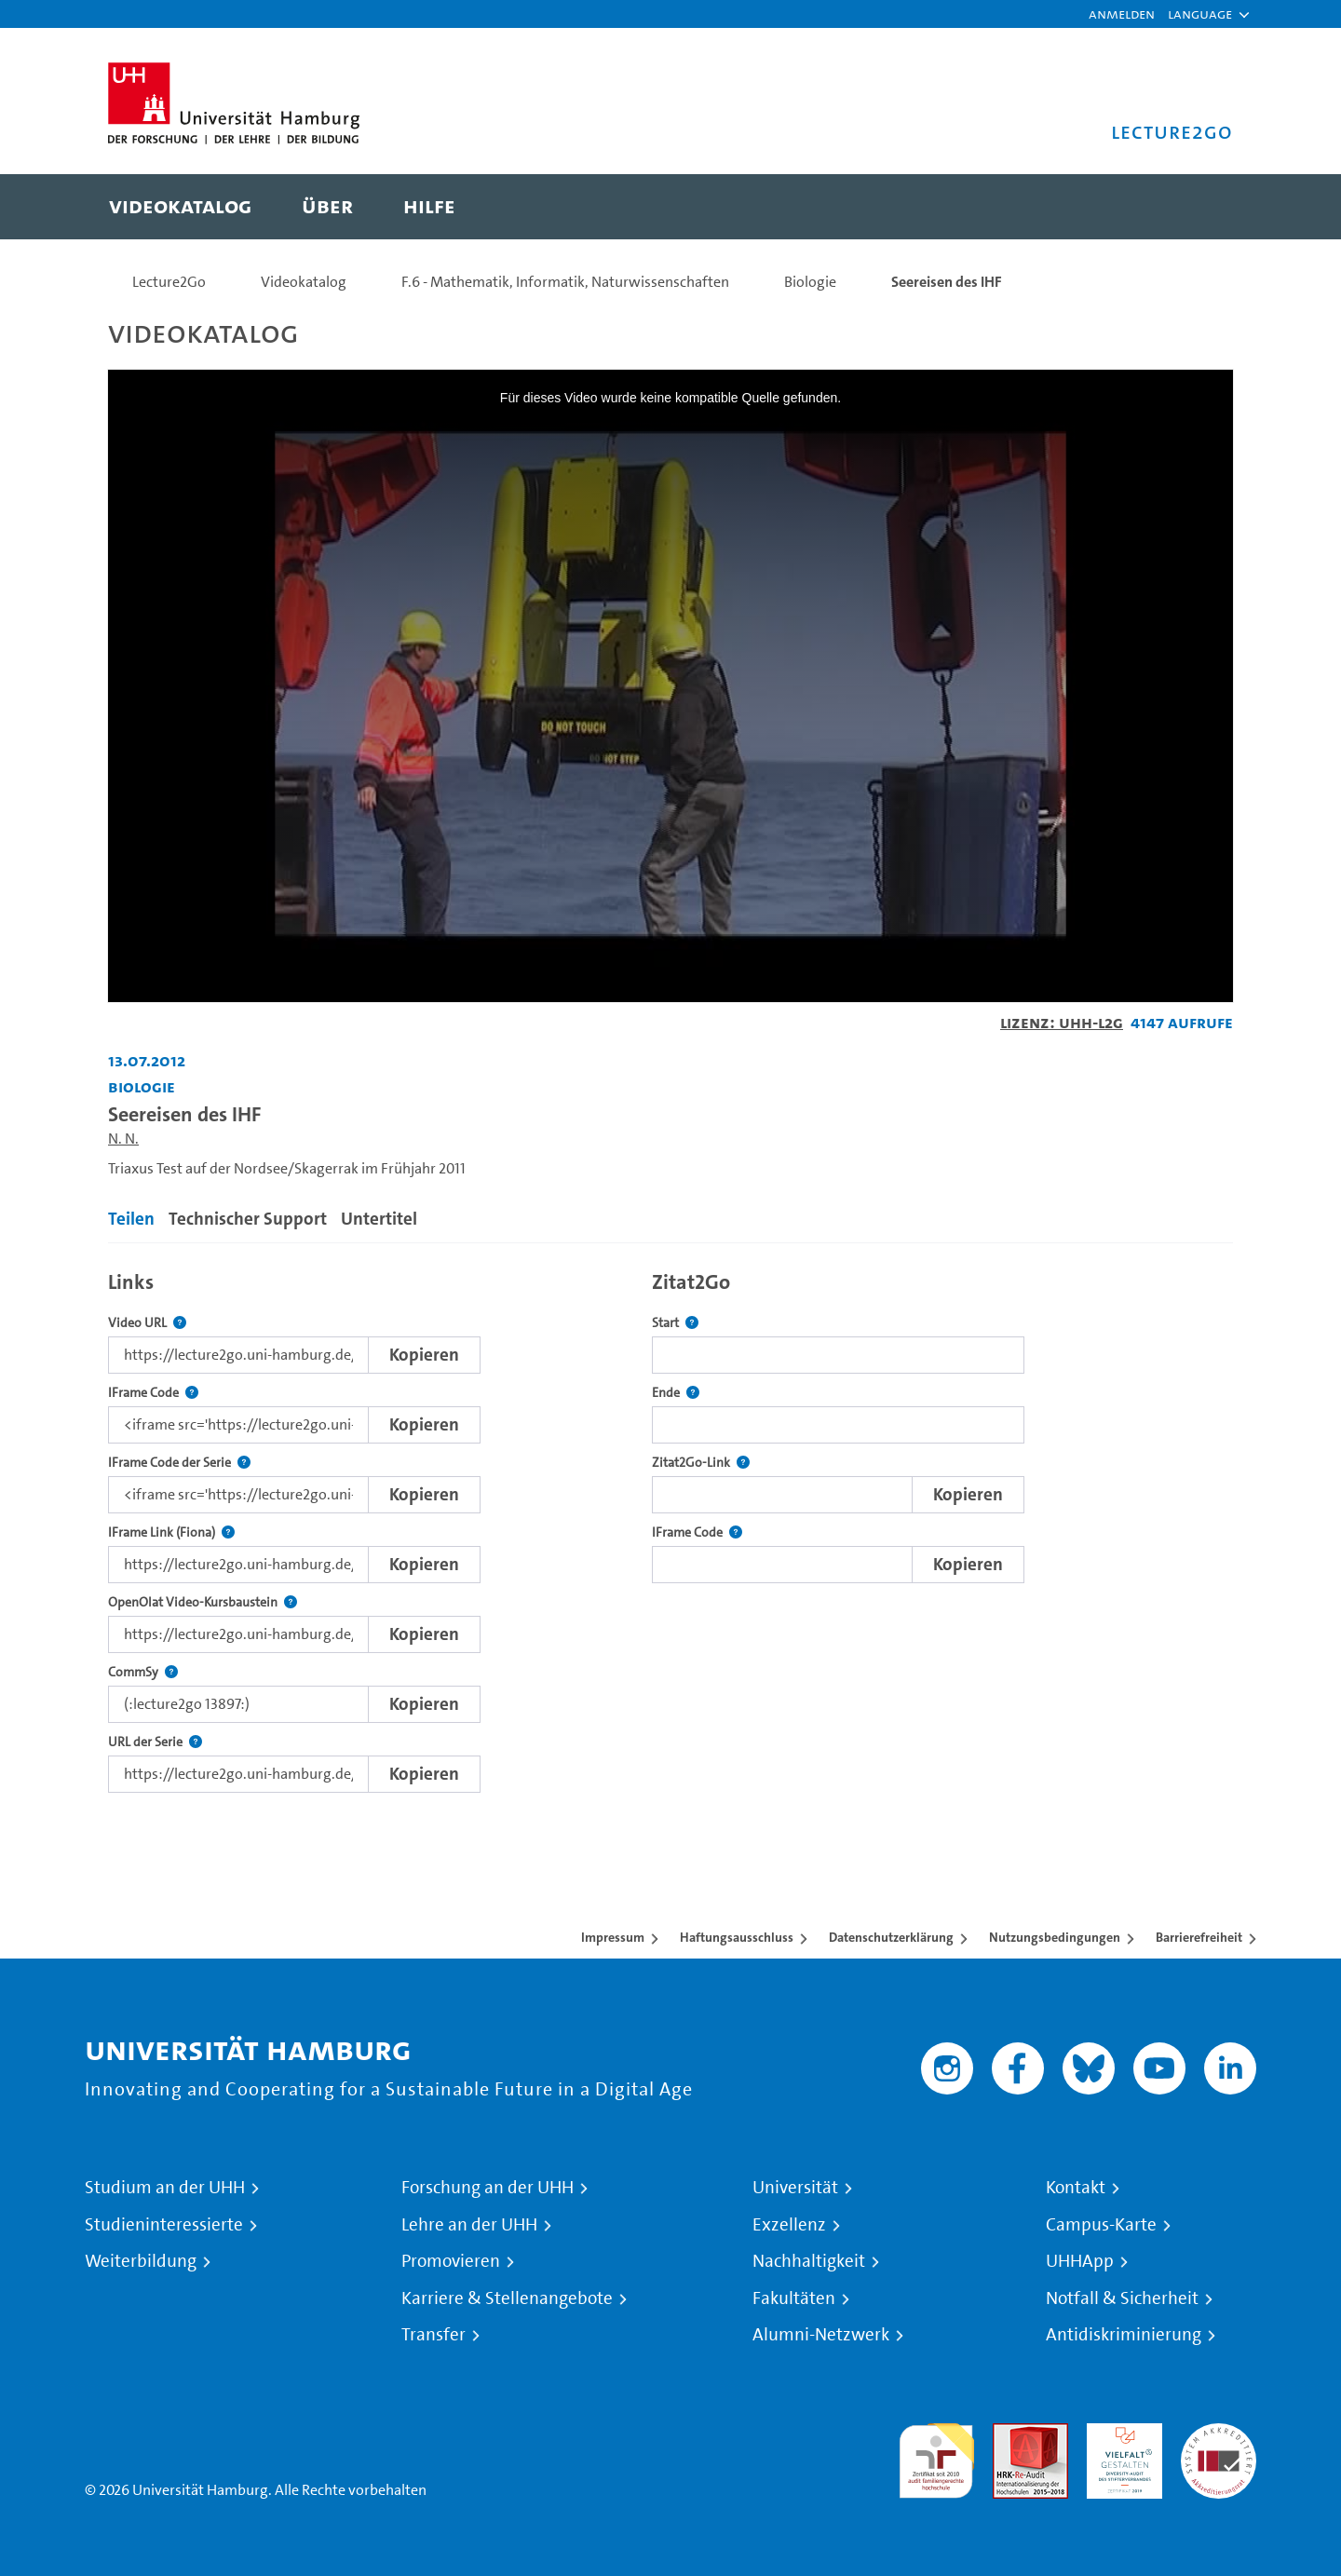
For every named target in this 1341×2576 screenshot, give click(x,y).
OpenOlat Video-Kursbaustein (202, 1602)
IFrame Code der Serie (179, 1462)
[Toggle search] (1200, 206)
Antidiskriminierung (1123, 2335)
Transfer (433, 2335)
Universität (795, 2188)
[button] (1200, 14)
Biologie (810, 281)
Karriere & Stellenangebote (507, 2298)
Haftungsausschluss (736, 1937)
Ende (675, 1393)
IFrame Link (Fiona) (171, 1532)
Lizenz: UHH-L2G (1061, 1022)
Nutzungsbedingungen (1054, 1937)
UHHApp (1080, 2261)
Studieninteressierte (164, 2225)
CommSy (143, 1672)
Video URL (147, 1323)
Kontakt (1075, 2188)
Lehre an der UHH (469, 2225)
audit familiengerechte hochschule (936, 2456)
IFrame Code (153, 1393)
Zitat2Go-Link (701, 1462)
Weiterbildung (140, 2261)
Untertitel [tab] (379, 1218)
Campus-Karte (1101, 2225)
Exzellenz (789, 2225)
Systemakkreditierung (1218, 2434)
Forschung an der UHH (487, 2188)
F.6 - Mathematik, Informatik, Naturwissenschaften (565, 281)
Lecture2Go (169, 281)
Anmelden (1122, 13)
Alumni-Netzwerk (820, 2335)
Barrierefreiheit (1199, 1937)
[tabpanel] (670, 1526)
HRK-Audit (1120, 2434)
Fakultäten (793, 2298)
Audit (1010, 2434)
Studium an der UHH (165, 2188)
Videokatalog (303, 281)
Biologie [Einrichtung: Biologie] (141, 1086)
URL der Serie (155, 1742)
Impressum (612, 1937)
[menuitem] (180, 206)
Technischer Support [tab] (248, 1218)
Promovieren (450, 2261)
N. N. (123, 1138)
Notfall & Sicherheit (1122, 2298)
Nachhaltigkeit (808, 2261)
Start (675, 1323)
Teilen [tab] (131, 1218)
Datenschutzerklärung (891, 1937)
